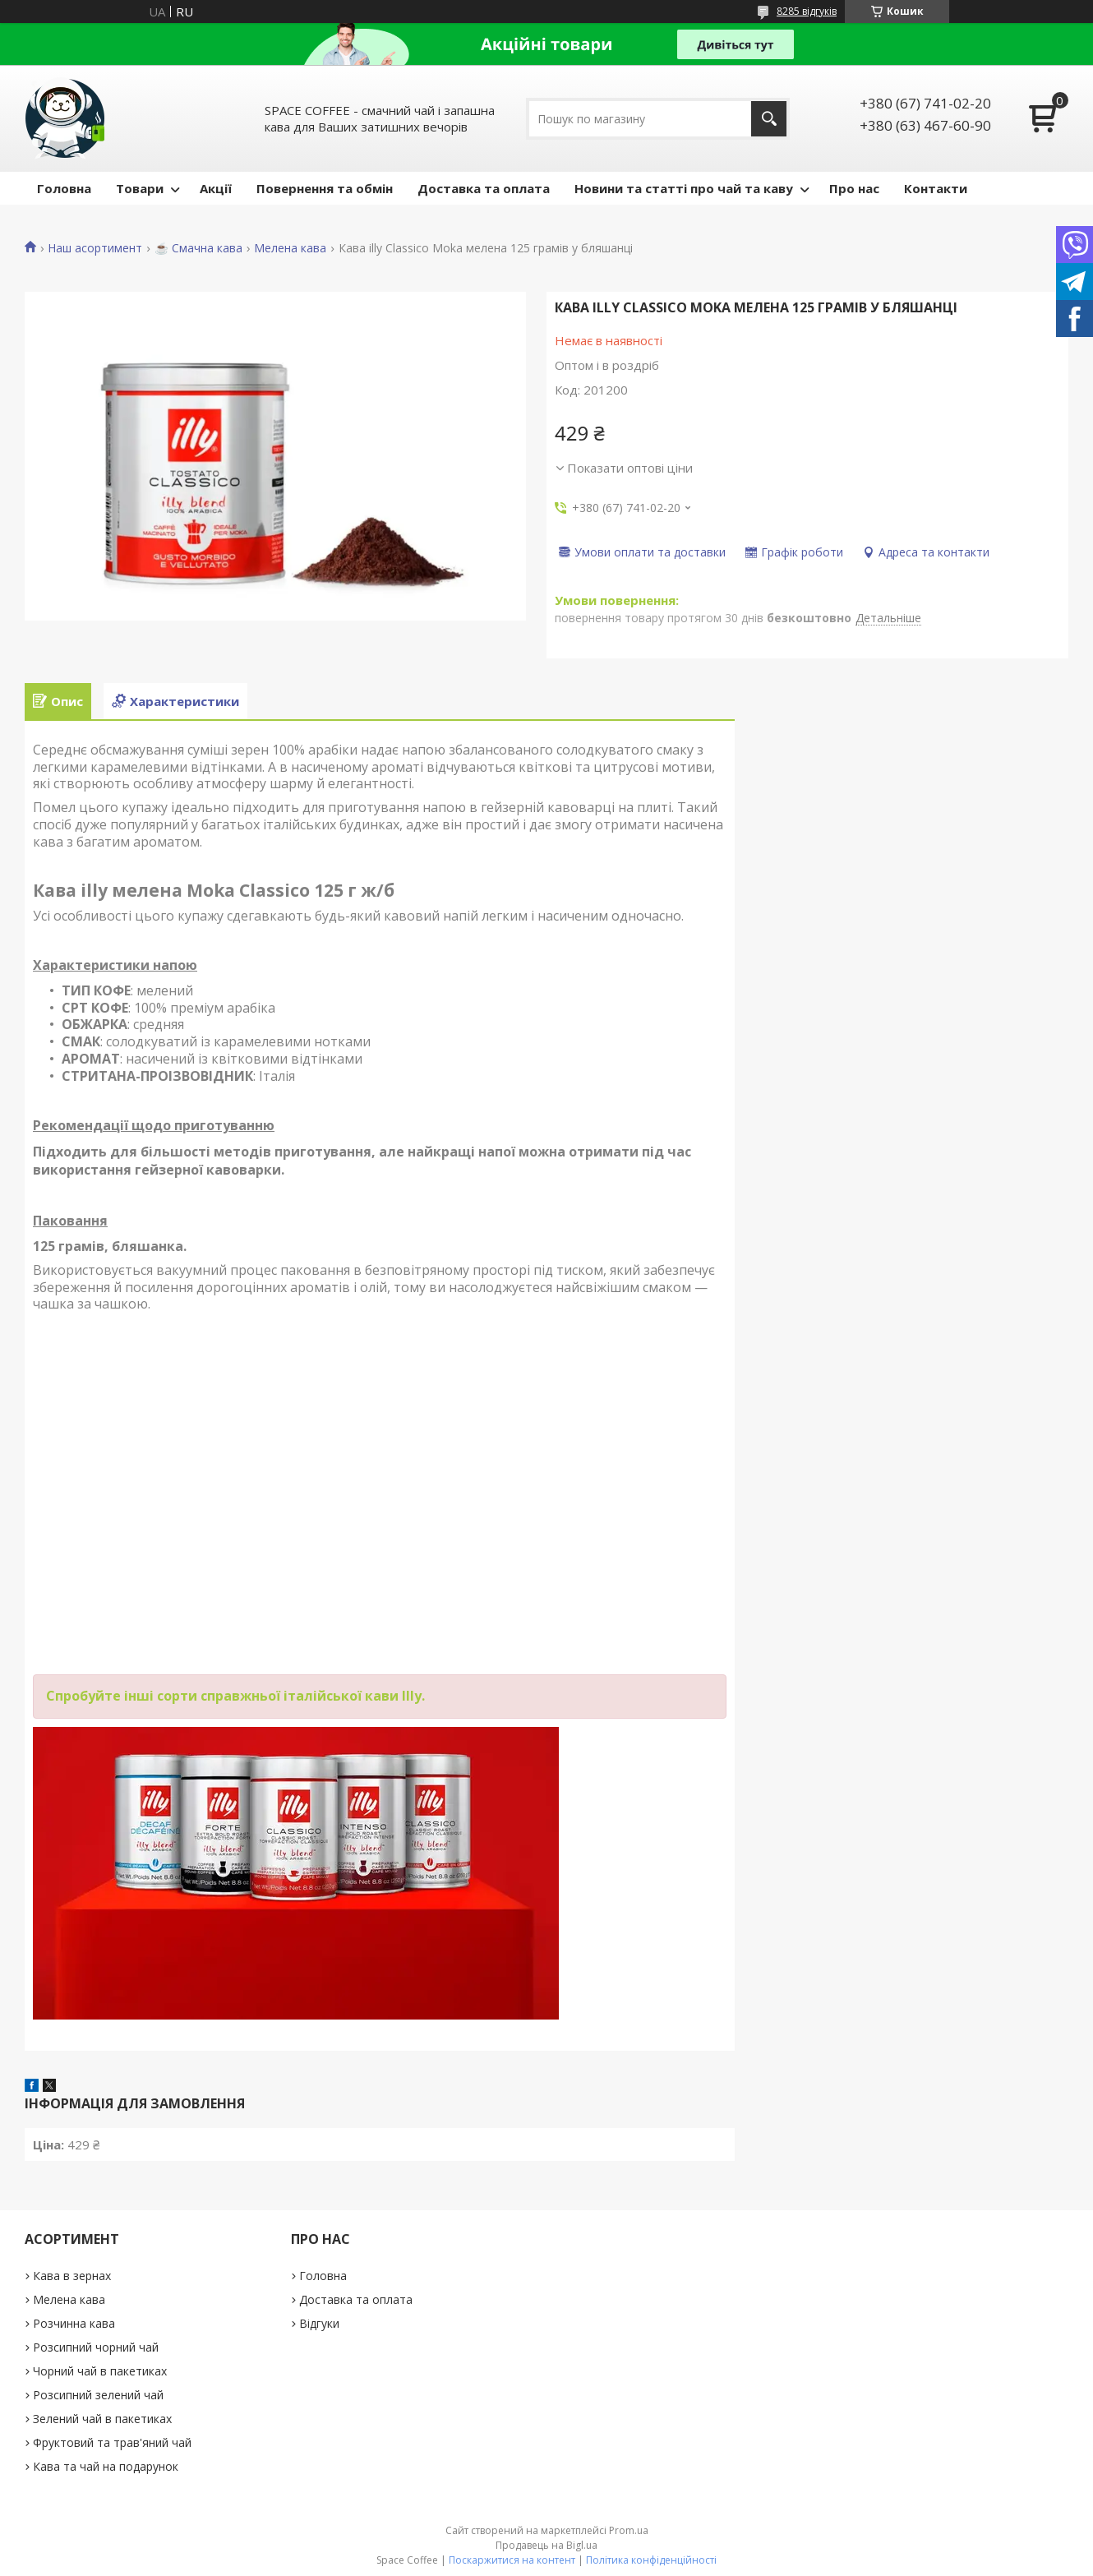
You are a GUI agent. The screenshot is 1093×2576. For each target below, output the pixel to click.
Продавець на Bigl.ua (546, 2545)
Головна (64, 188)
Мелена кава (290, 248)
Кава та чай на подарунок (105, 2466)
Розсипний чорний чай (96, 2347)
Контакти (935, 188)
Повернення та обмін (324, 188)
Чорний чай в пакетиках (100, 2371)
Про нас (854, 188)
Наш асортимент (95, 248)
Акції (216, 188)
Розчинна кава (74, 2323)
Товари (140, 188)
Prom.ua (628, 2530)
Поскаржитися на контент (512, 2560)
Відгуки (319, 2323)
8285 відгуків (807, 11)
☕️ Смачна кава (198, 248)
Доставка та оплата (483, 188)
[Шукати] (768, 118)
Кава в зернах (72, 2275)
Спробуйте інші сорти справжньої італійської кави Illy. (235, 1696)
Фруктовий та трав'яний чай (112, 2442)
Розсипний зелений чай (98, 2395)
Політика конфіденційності (651, 2560)
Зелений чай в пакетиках (102, 2418)
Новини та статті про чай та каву (683, 188)
